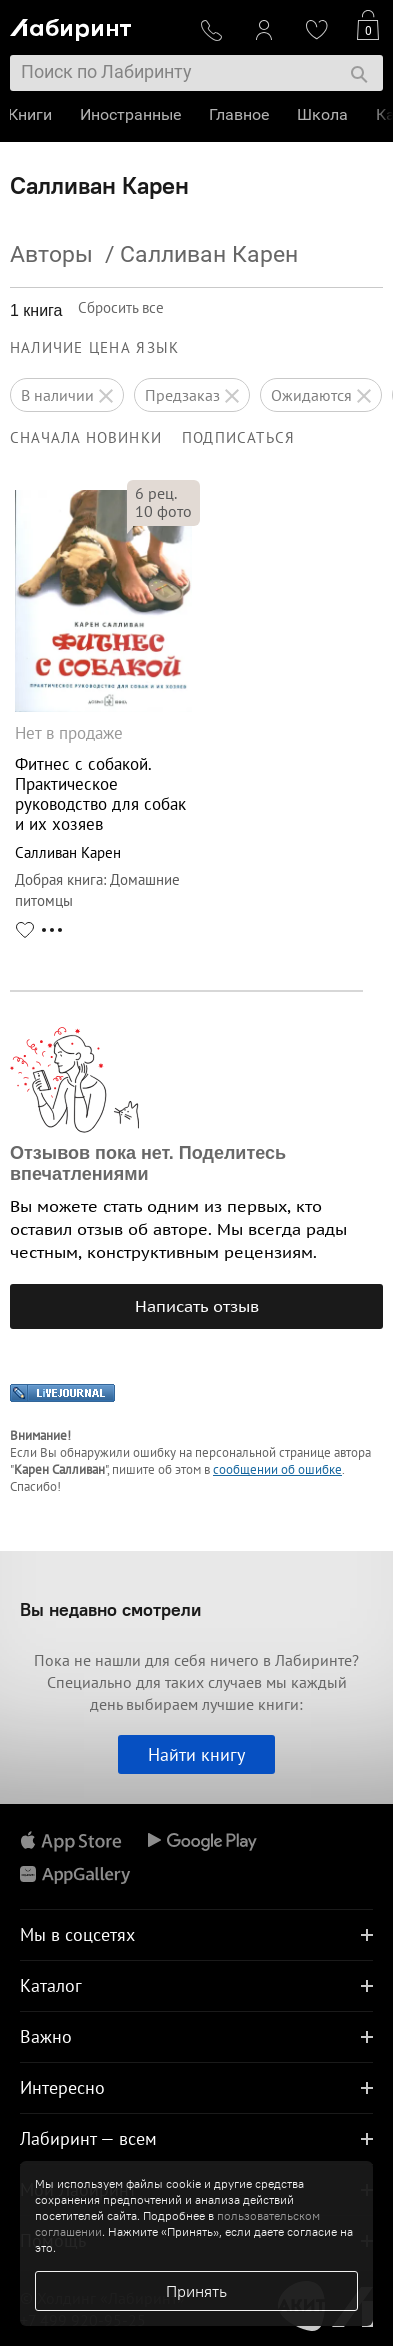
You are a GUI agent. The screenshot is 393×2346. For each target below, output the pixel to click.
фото (163, 511)
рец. (156, 493)
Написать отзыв (197, 1306)
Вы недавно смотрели (110, 1609)
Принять (196, 2291)
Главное (241, 114)
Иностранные (132, 114)
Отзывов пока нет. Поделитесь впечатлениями (148, 1163)
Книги (32, 114)
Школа (324, 114)
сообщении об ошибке (277, 1469)
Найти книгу (196, 1754)
